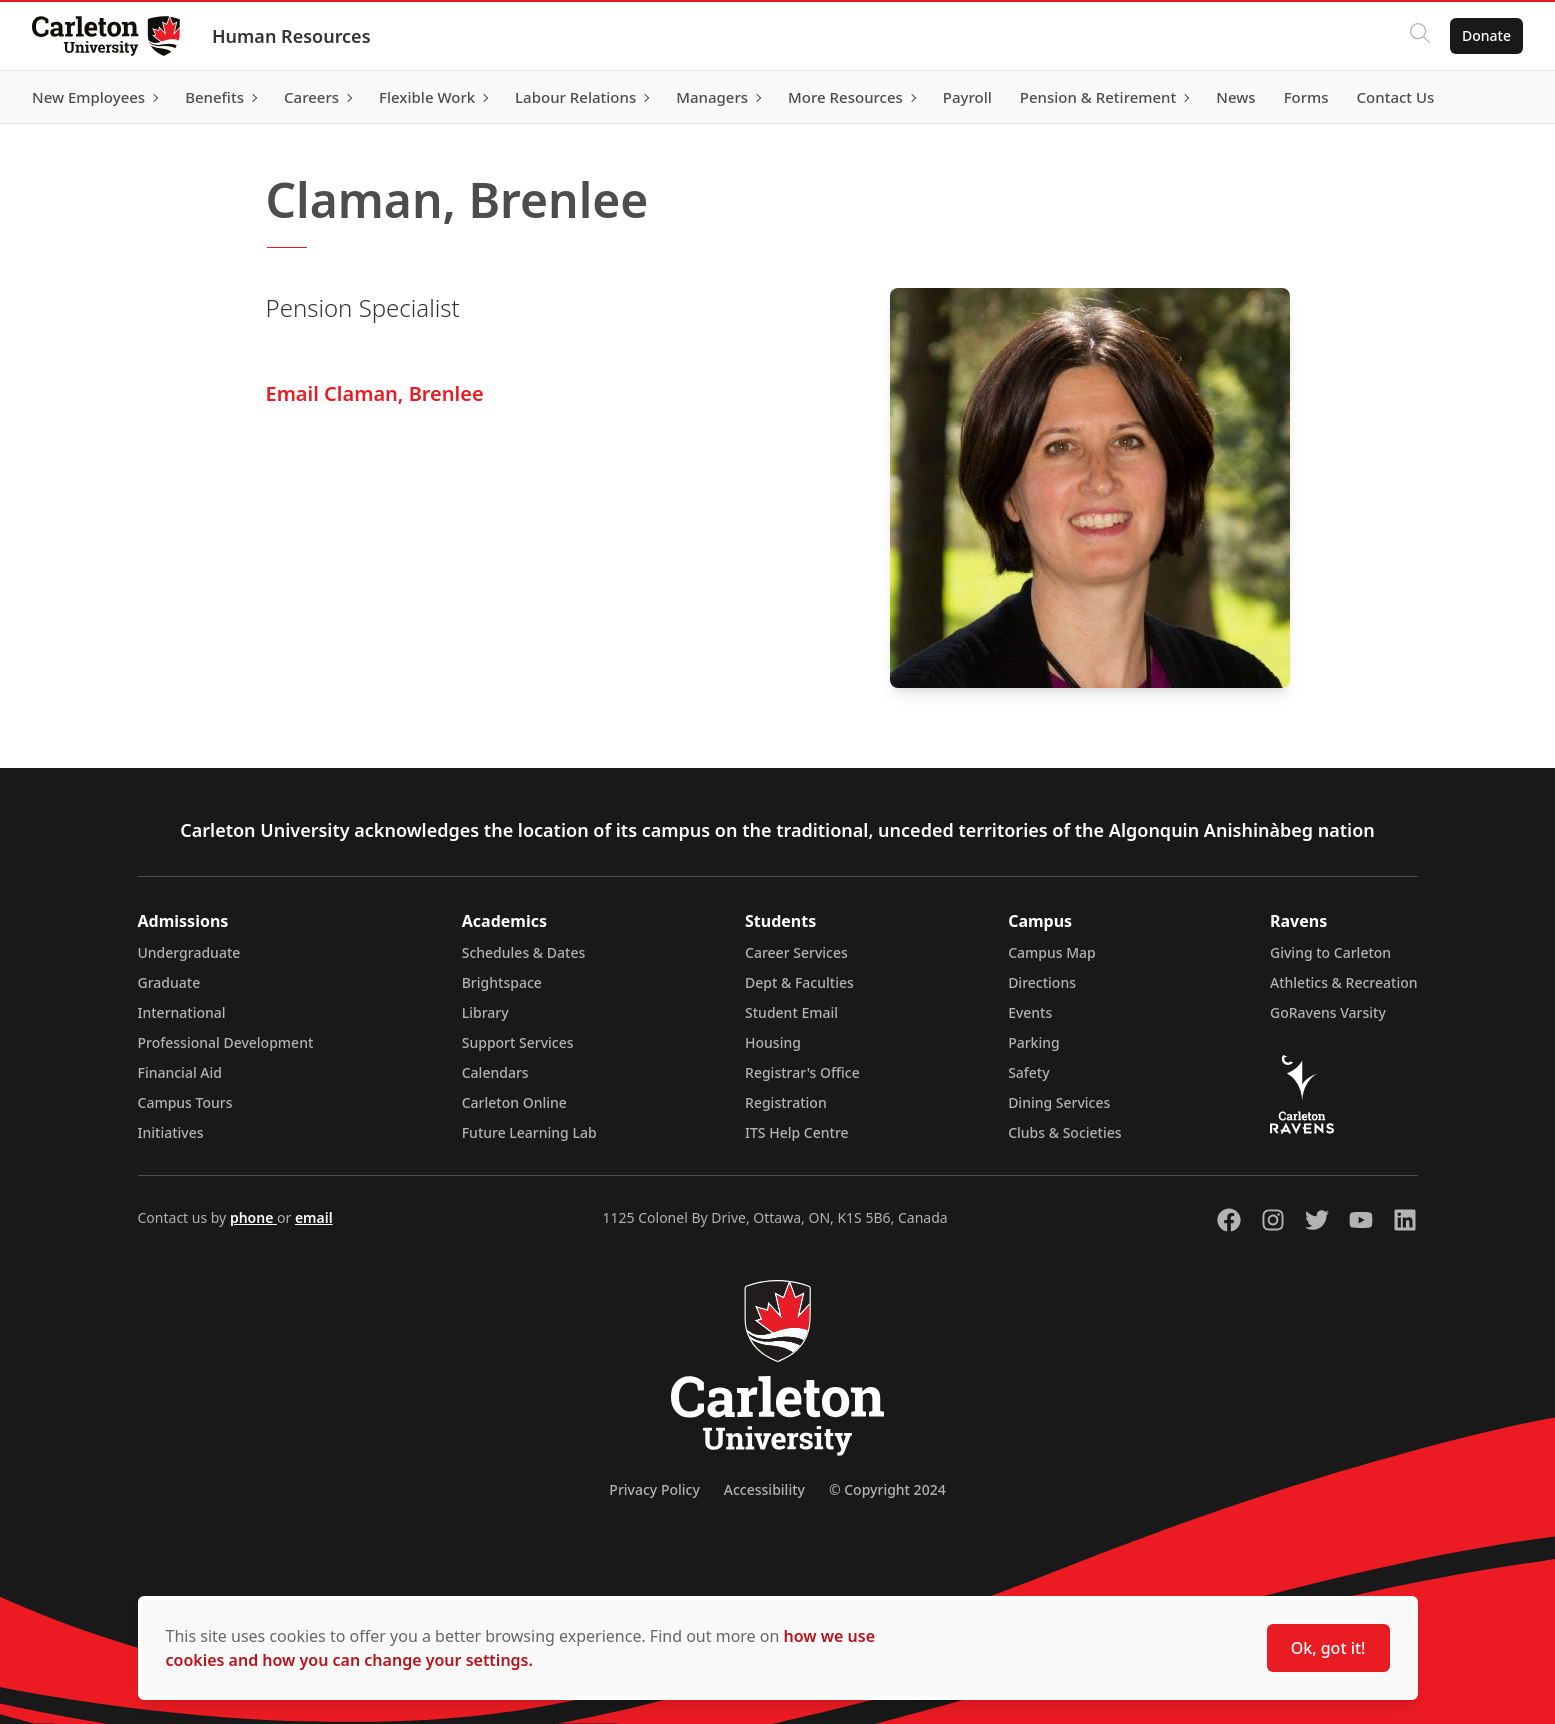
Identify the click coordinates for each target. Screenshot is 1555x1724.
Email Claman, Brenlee (375, 393)
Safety (1029, 1072)
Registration (786, 1102)
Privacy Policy (654, 1489)
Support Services (518, 1042)
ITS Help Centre (797, 1132)
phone (253, 1217)
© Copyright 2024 (887, 1489)
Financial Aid (180, 1072)
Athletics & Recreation (1343, 982)
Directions (1042, 982)
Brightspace (502, 982)
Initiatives (171, 1132)
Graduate (169, 982)
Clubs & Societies (1064, 1132)
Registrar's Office (802, 1072)
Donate (1486, 35)
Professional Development (226, 1042)
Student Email (791, 1012)
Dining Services (1059, 1102)
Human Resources (291, 36)
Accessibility (764, 1489)
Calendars (495, 1072)
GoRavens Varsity (1328, 1012)
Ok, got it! (1328, 1648)
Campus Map (1052, 952)
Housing (773, 1042)
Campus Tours (185, 1102)
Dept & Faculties (799, 982)
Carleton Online (514, 1102)
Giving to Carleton (1330, 952)
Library (485, 1012)
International (182, 1012)
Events (1030, 1012)
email (314, 1217)
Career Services (796, 952)
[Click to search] (1420, 36)
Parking (1034, 1042)
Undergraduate (189, 952)
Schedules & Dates (524, 952)
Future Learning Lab (529, 1132)
